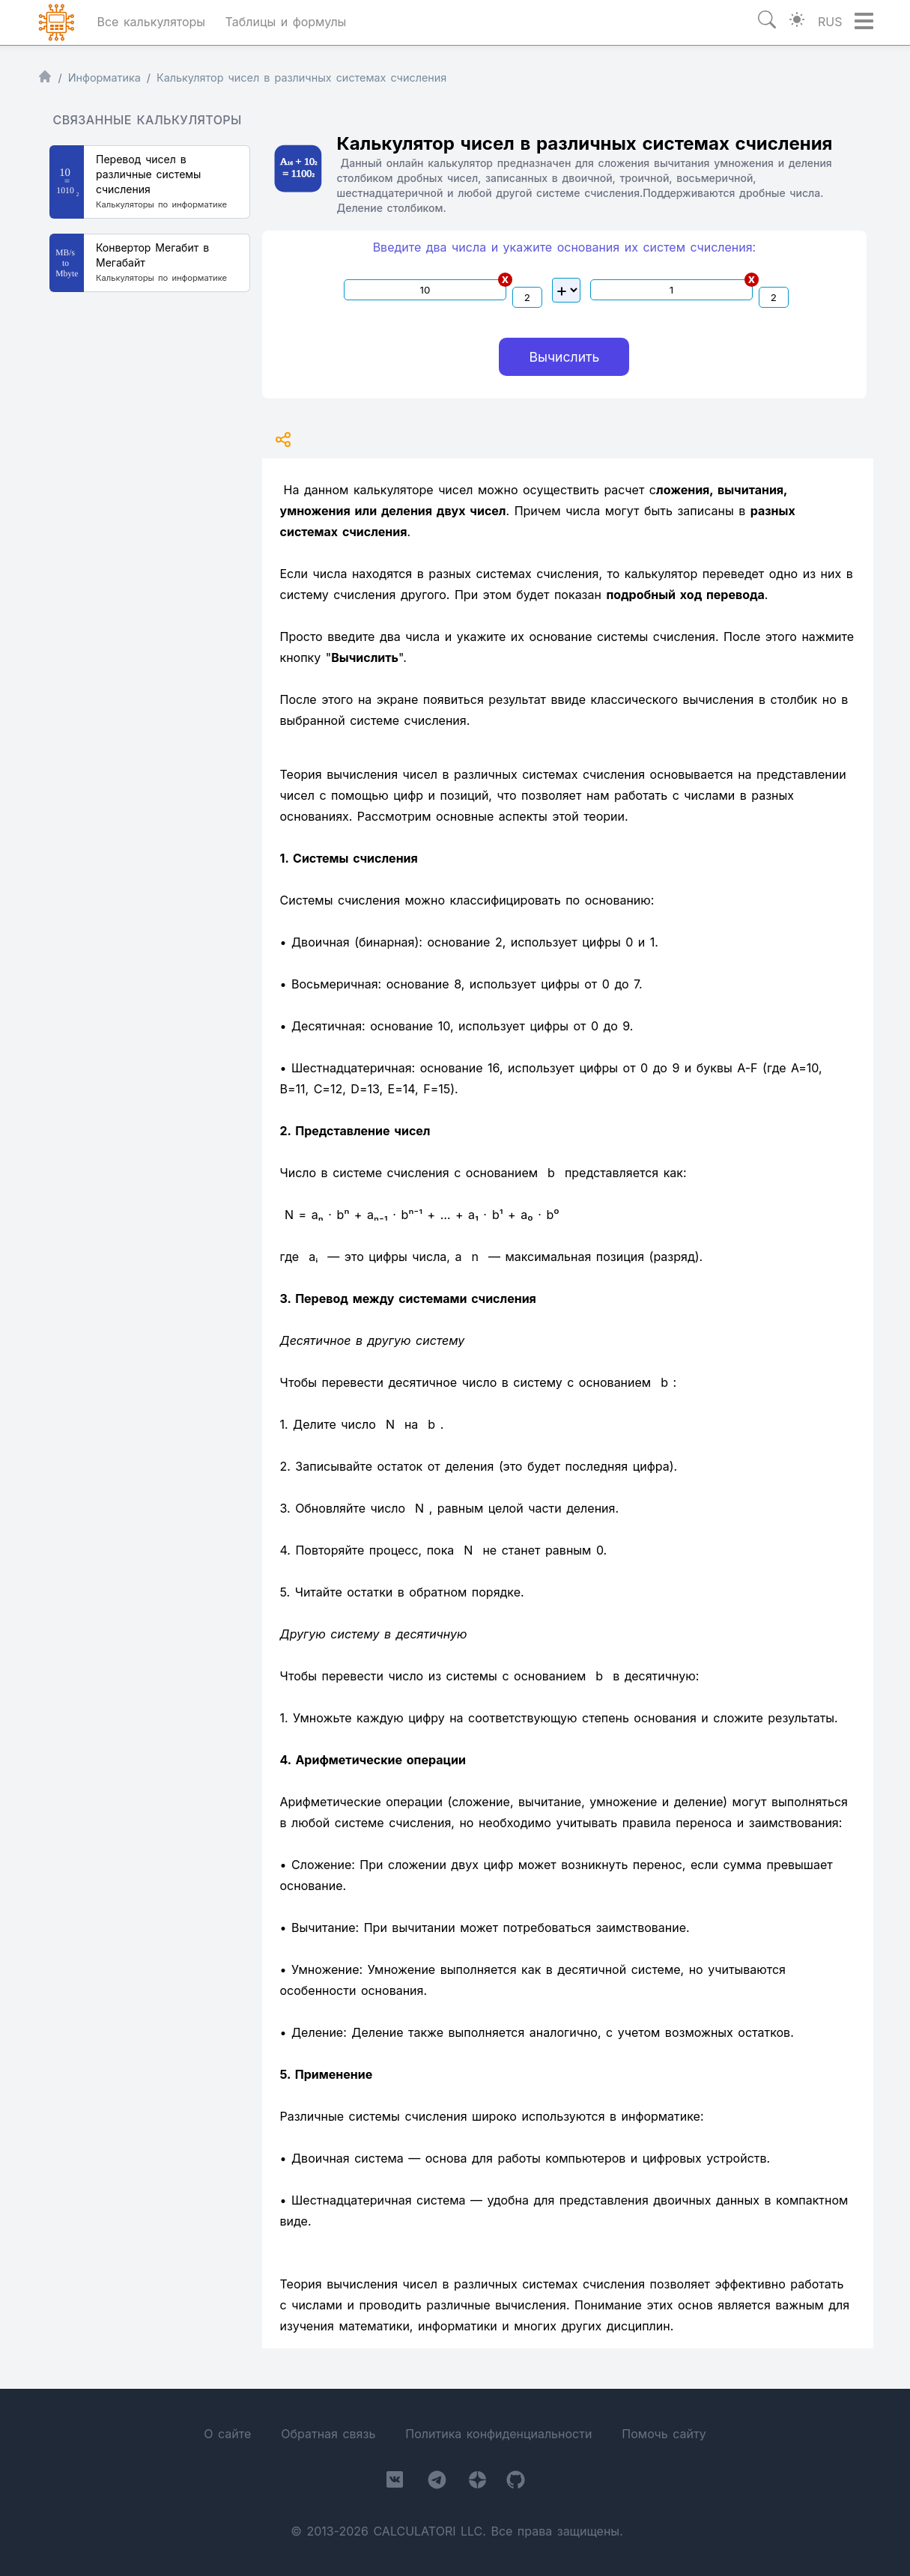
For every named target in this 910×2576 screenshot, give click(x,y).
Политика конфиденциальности (498, 2433)
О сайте (227, 2433)
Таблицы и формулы (286, 21)
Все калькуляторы (151, 21)
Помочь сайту (664, 2433)
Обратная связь (328, 2433)
